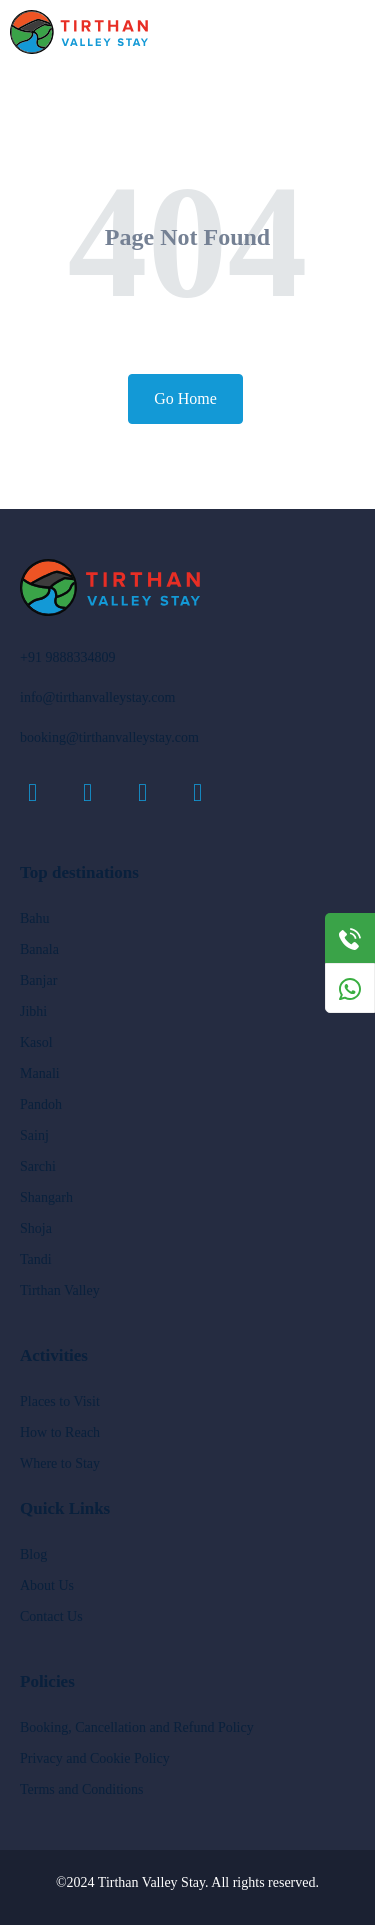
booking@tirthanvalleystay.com (109, 737)
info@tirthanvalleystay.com (97, 697)
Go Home (185, 398)
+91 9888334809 (67, 657)
